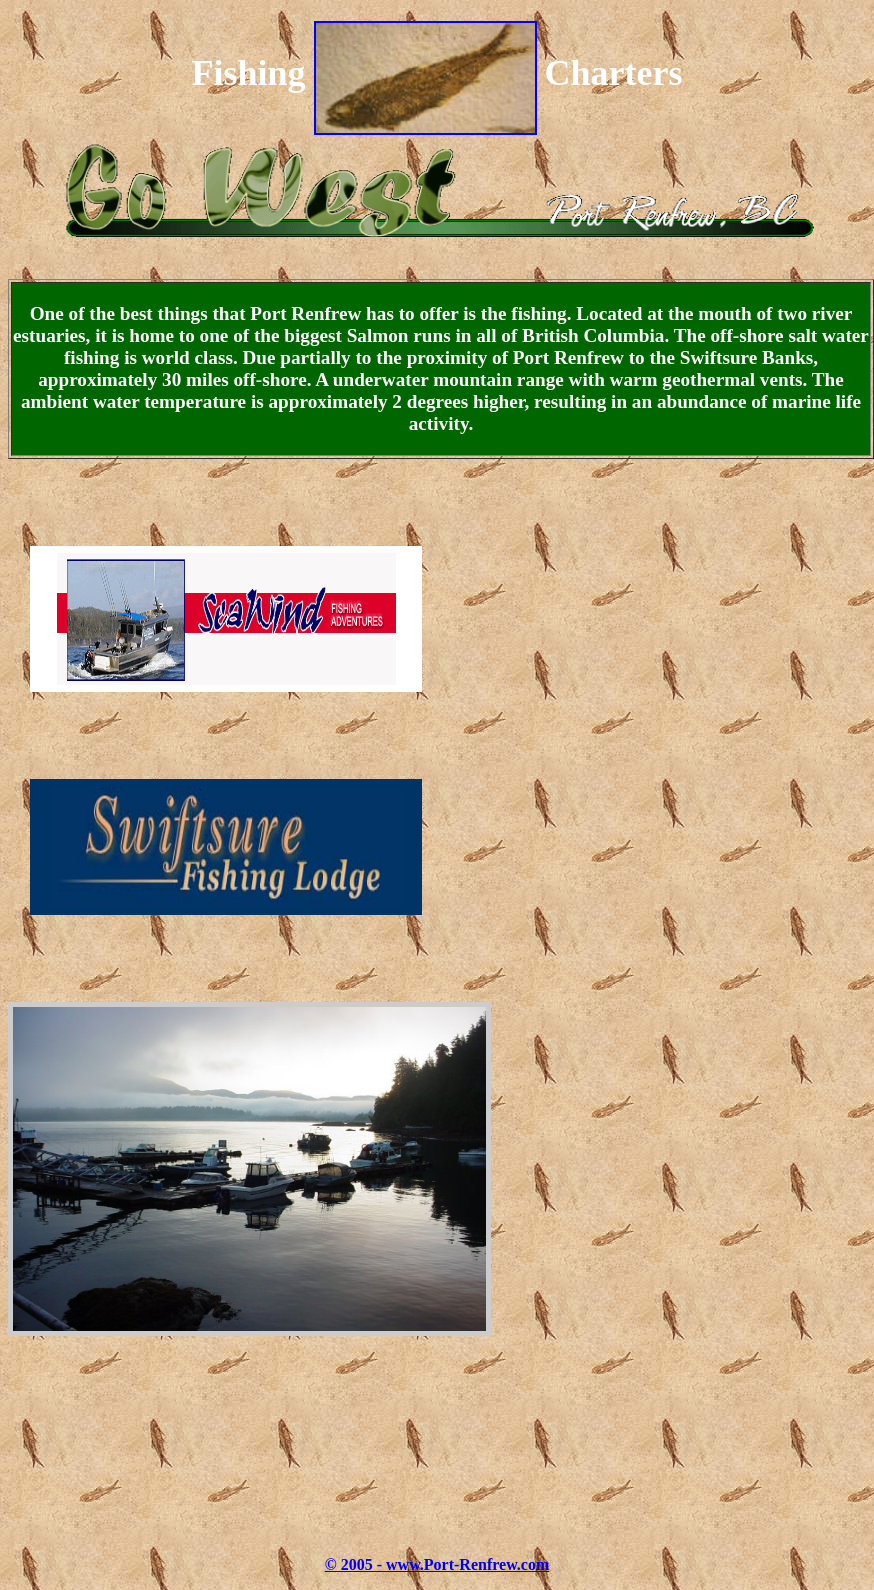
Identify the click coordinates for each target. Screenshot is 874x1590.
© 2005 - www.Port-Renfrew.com (437, 1564)
